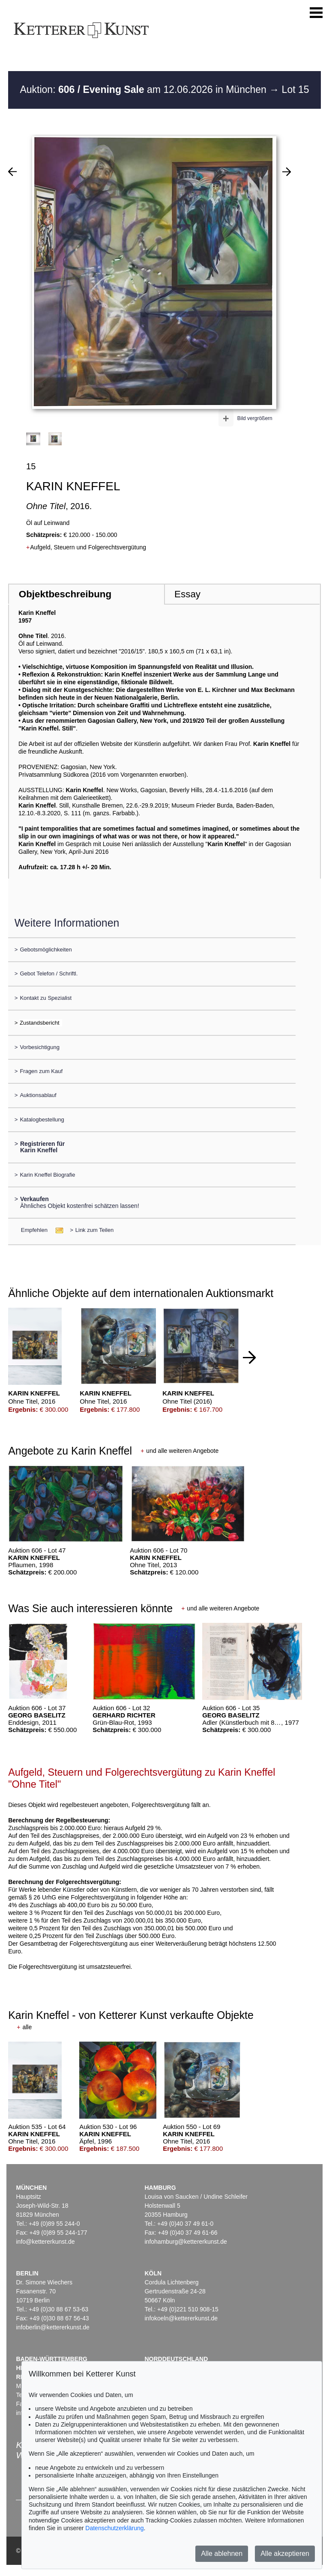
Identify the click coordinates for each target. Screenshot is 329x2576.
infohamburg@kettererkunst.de (185, 2241)
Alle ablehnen (221, 2553)
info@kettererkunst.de (45, 2241)
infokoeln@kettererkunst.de (181, 2318)
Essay (187, 594)
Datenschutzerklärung (114, 2528)
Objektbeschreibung (65, 594)
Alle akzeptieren (284, 2553)
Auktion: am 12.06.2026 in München (144, 89)
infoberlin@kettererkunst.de (52, 2327)
